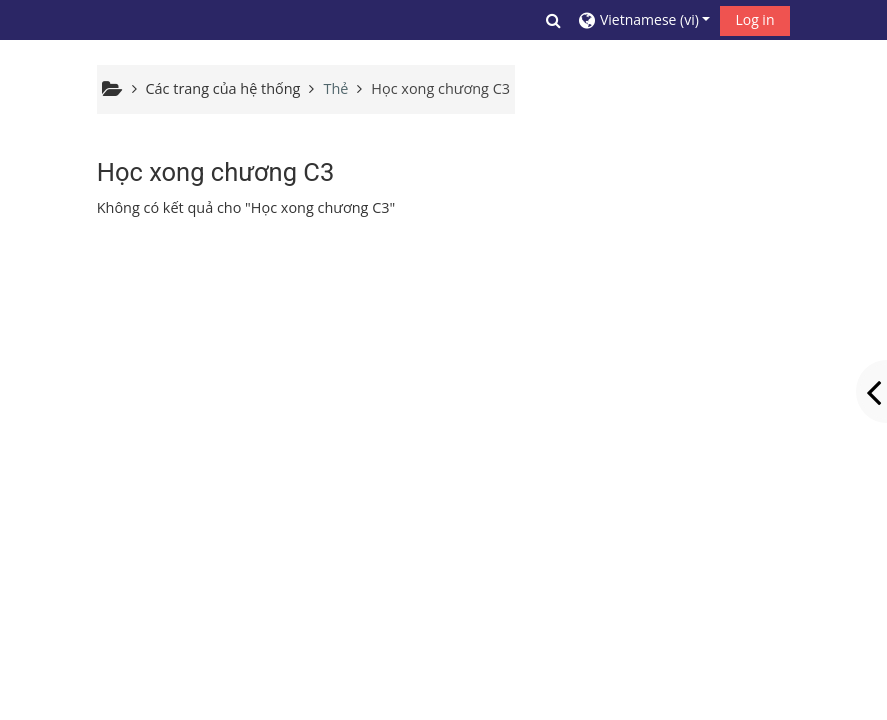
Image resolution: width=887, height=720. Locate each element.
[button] (554, 20)
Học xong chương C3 (440, 88)
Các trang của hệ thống (223, 88)
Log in (754, 19)
